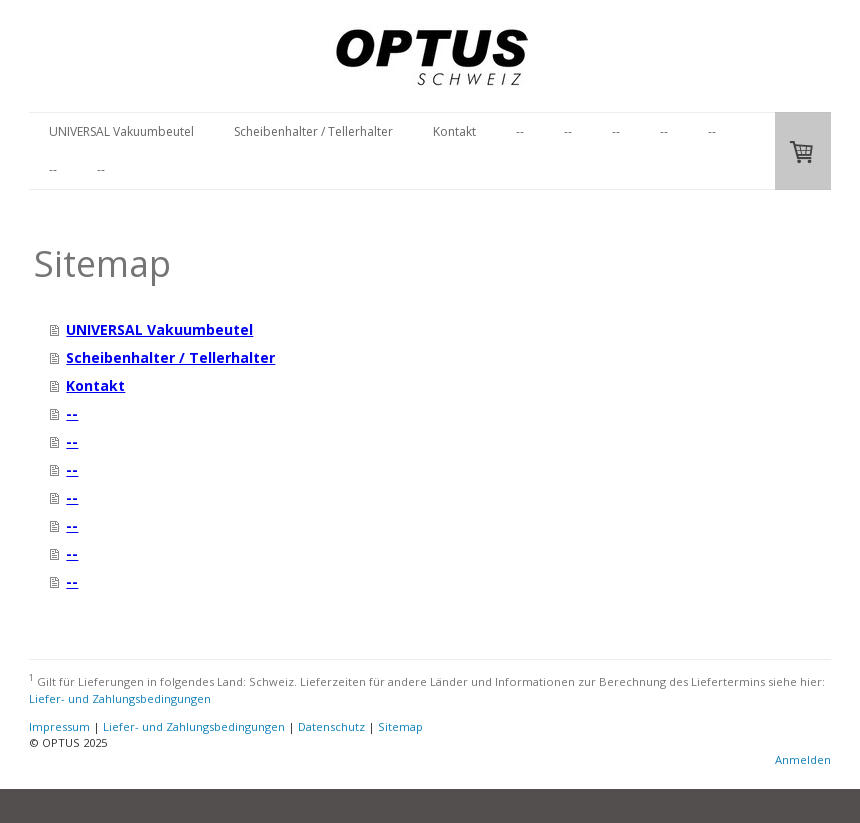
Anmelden (803, 759)
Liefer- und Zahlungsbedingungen (120, 698)
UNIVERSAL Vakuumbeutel (121, 131)
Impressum (59, 726)
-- (520, 131)
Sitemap (400, 726)
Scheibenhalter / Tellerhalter (313, 131)
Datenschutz (331, 726)
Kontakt (454, 131)
